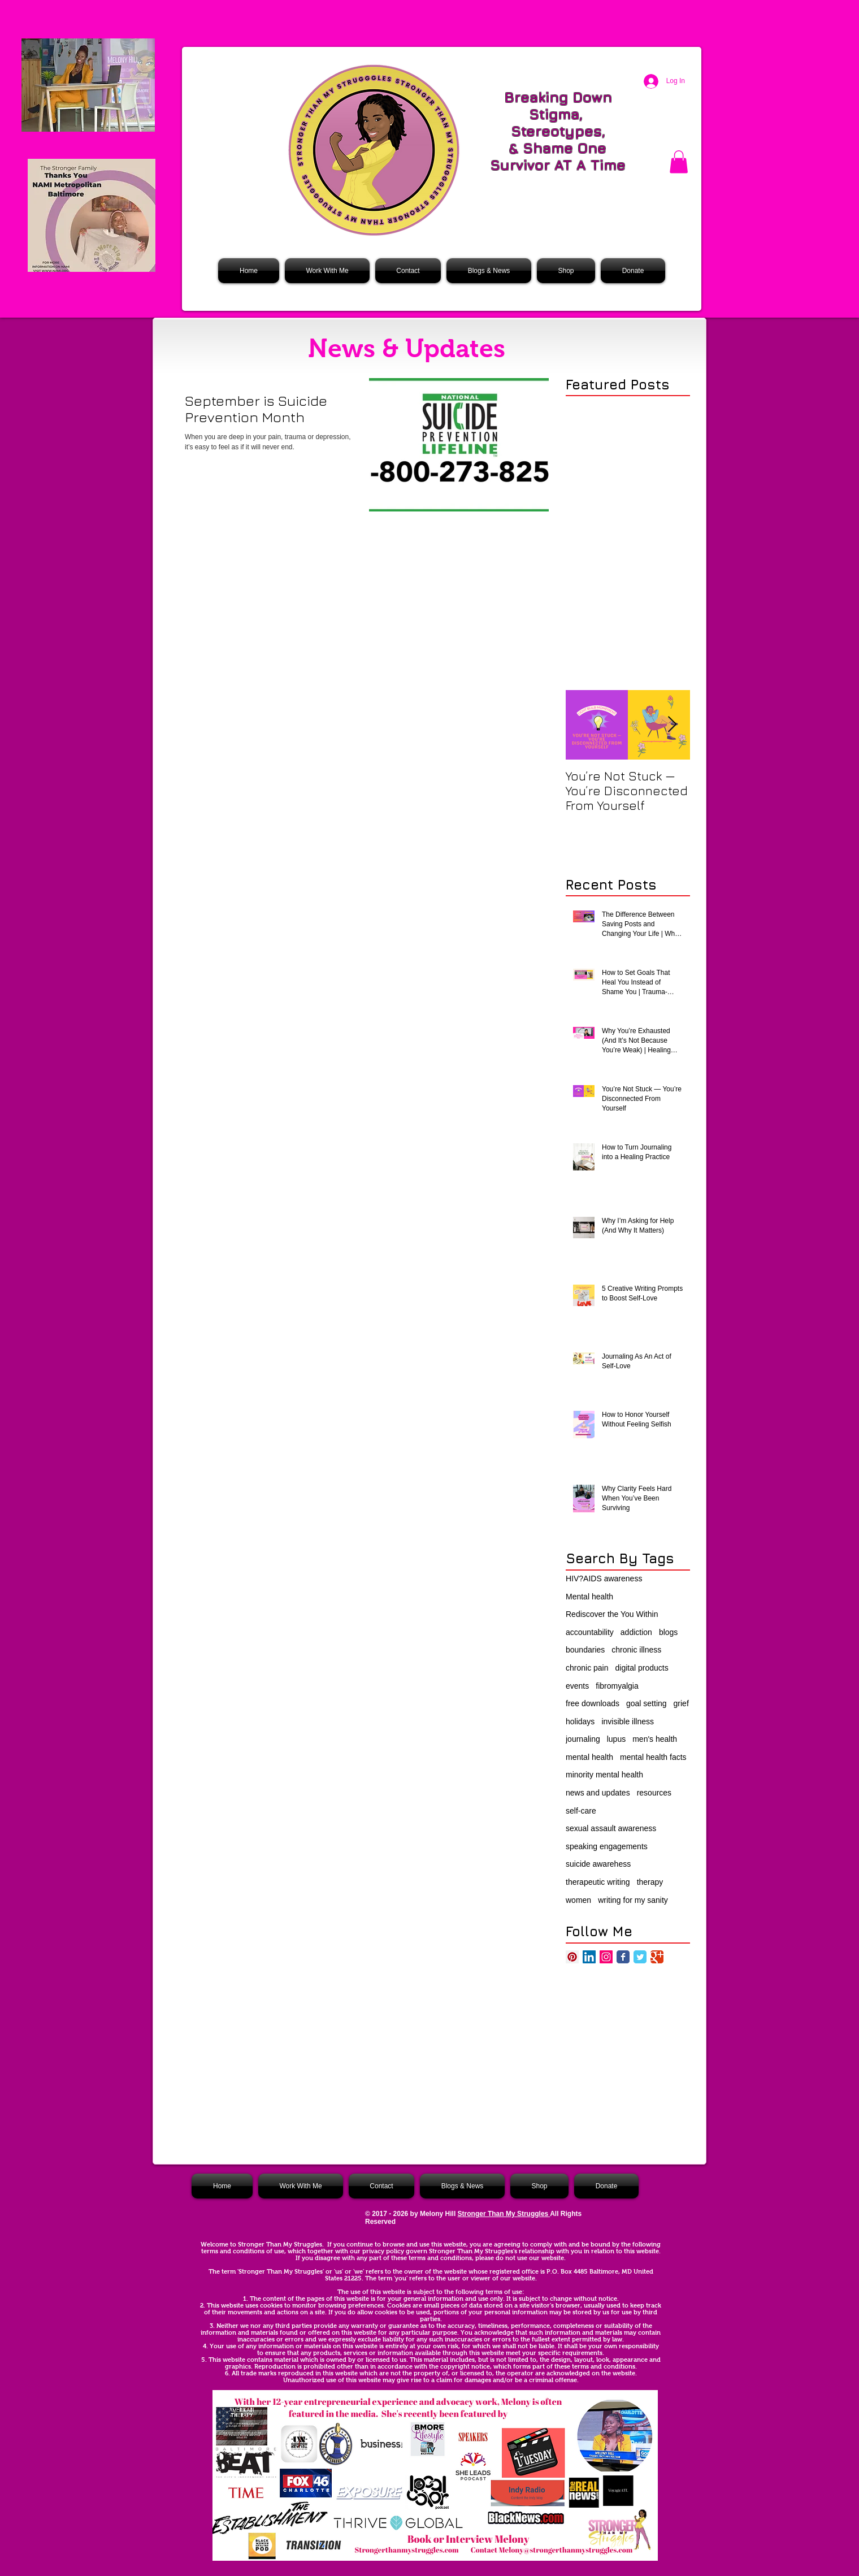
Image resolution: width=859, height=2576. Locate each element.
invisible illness (627, 1721)
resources (654, 1792)
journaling (583, 1739)
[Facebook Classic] (623, 1956)
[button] (678, 162)
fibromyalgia (617, 1685)
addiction (636, 1632)
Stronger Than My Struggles (504, 2214)
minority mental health (604, 1774)
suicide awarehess (598, 1863)
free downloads (592, 1703)
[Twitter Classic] (640, 1956)
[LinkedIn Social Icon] (589, 1956)
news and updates (598, 1792)
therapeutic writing (598, 1882)
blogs (668, 1632)
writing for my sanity (633, 1900)
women (578, 1900)
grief (681, 1703)
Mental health (589, 1596)
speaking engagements (607, 1846)
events (577, 1685)
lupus (616, 1739)
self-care (581, 1810)
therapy (650, 1882)
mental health (589, 1757)
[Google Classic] (656, 1956)
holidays (580, 1721)
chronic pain (587, 1667)
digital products (642, 1667)
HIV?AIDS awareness (604, 1578)
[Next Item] (672, 725)
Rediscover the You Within (612, 1614)
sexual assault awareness (611, 1828)
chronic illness (636, 1649)
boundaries (585, 1649)
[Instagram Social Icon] (606, 1956)
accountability (590, 1632)
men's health (654, 1739)
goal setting (646, 1703)
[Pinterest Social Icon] (572, 1956)
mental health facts (653, 1757)
